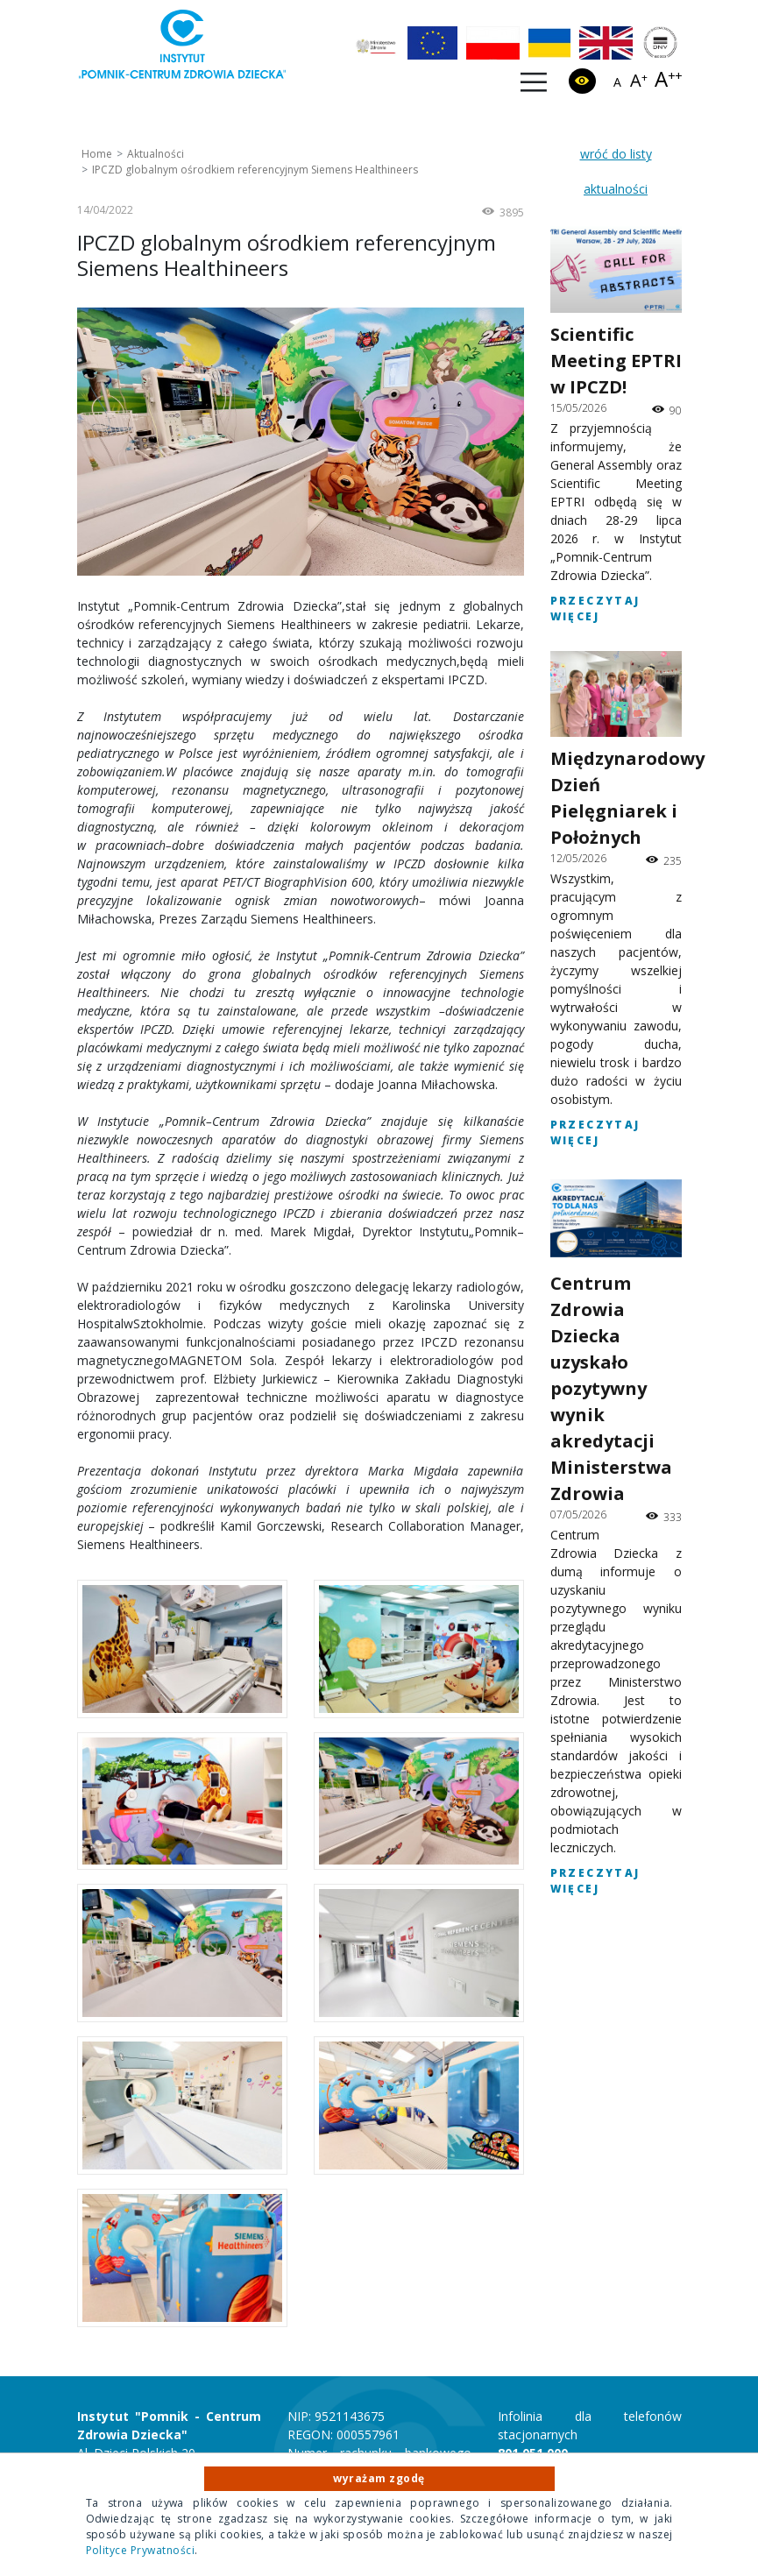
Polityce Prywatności (140, 2550)
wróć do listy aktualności (616, 171)
